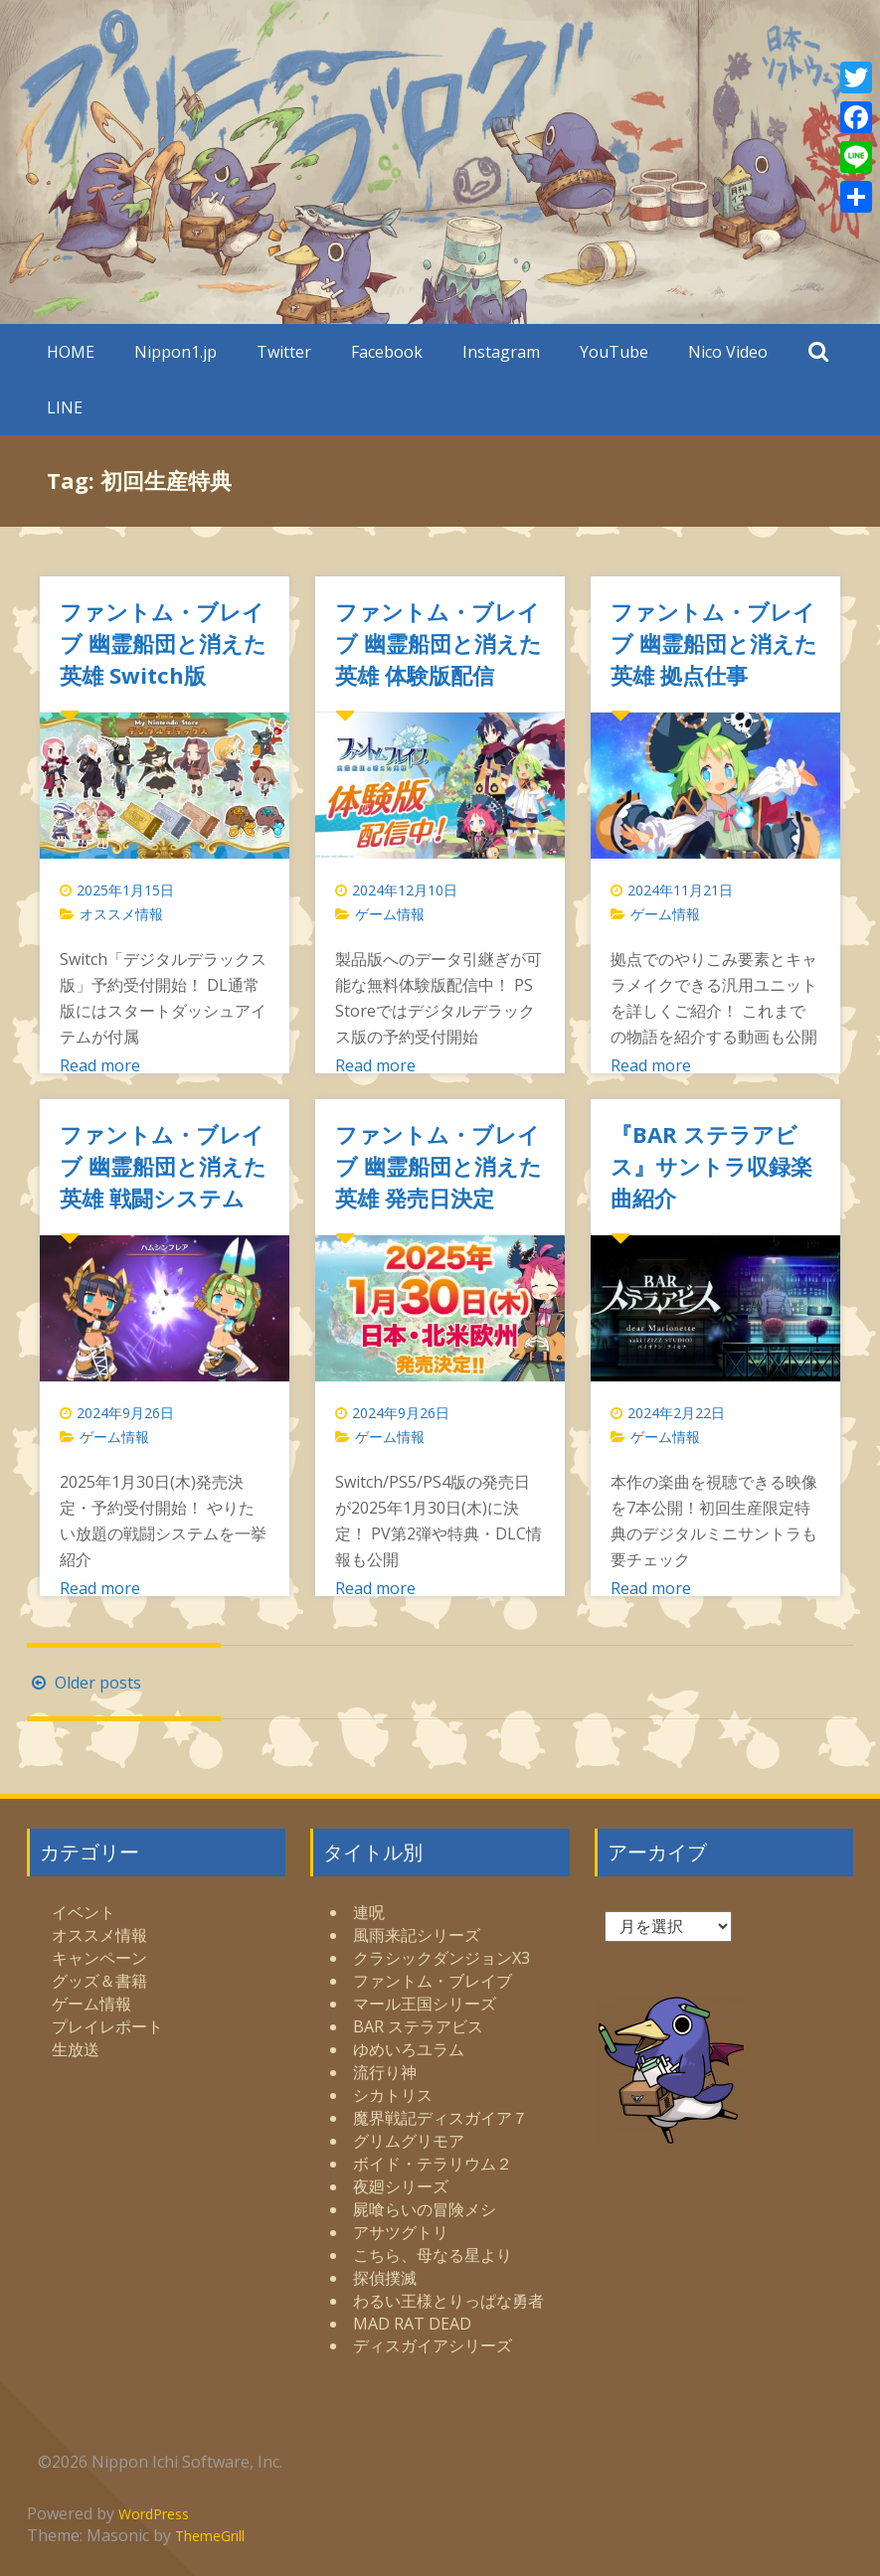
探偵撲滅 (385, 2278)
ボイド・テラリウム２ (432, 2163)
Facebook (387, 352)
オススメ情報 (121, 913)
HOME (70, 352)
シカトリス (393, 2095)
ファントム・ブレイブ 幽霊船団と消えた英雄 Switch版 (163, 643)
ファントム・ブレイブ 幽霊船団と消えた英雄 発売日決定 (438, 1165)
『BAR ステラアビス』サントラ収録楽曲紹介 (711, 1165)
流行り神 (385, 2072)
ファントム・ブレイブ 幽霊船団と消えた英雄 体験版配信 (438, 643)
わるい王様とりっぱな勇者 (448, 2301)
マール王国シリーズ (424, 2003)
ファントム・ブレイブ (432, 1981)
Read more (100, 1065)
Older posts (84, 1682)
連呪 (369, 1912)
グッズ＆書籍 (99, 1981)
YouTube (614, 352)
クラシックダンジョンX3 (441, 1958)
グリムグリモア (408, 2141)
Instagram (501, 352)
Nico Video (728, 352)
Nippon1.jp (175, 352)
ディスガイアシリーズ (432, 2345)
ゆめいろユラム (408, 2049)
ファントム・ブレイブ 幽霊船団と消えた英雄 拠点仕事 (714, 643)
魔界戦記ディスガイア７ (440, 2118)
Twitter (284, 352)
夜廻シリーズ (400, 2186)
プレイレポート (107, 2026)
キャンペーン (99, 1958)
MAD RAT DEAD (412, 2323)
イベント (83, 1912)
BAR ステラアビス (418, 2026)
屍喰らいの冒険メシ (424, 2209)
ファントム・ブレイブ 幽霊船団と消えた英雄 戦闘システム (163, 1165)
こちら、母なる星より (432, 2255)
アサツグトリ (400, 2232)
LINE (65, 407)
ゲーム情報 (390, 913)
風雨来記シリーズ (416, 1935)
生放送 (75, 2049)
